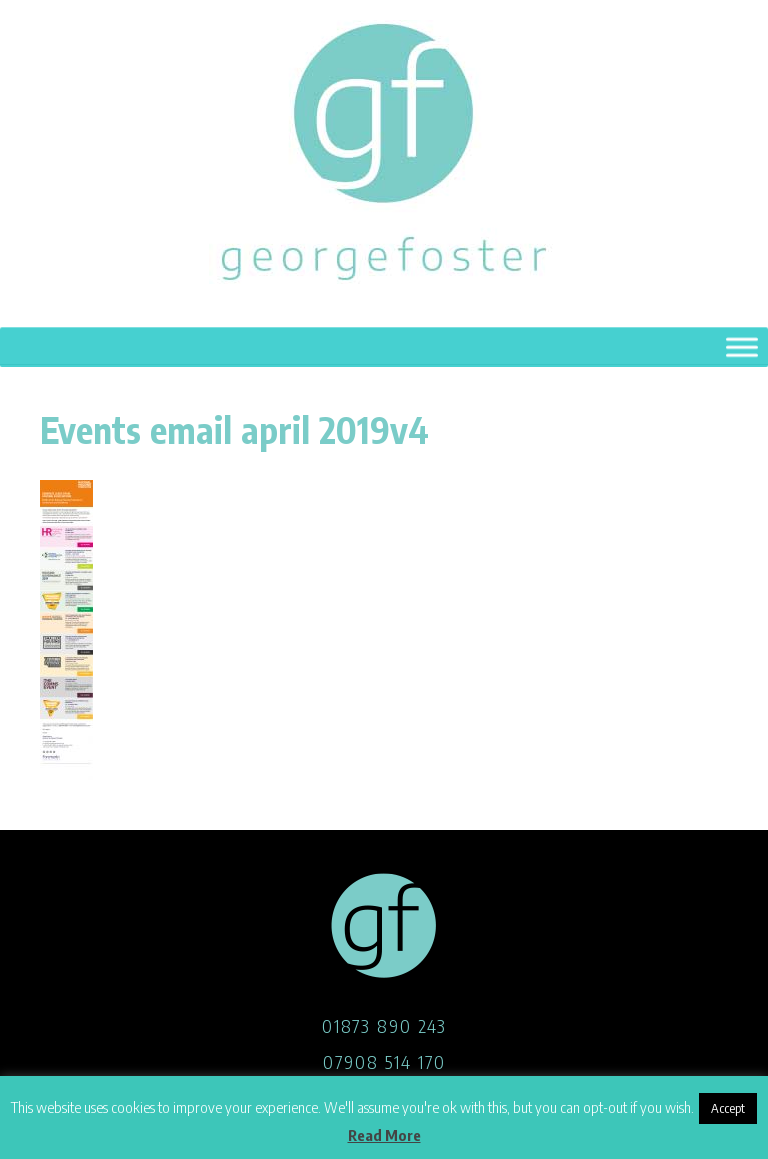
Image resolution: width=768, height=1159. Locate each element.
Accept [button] (728, 1108)
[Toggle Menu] (742, 348)
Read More (384, 1135)
